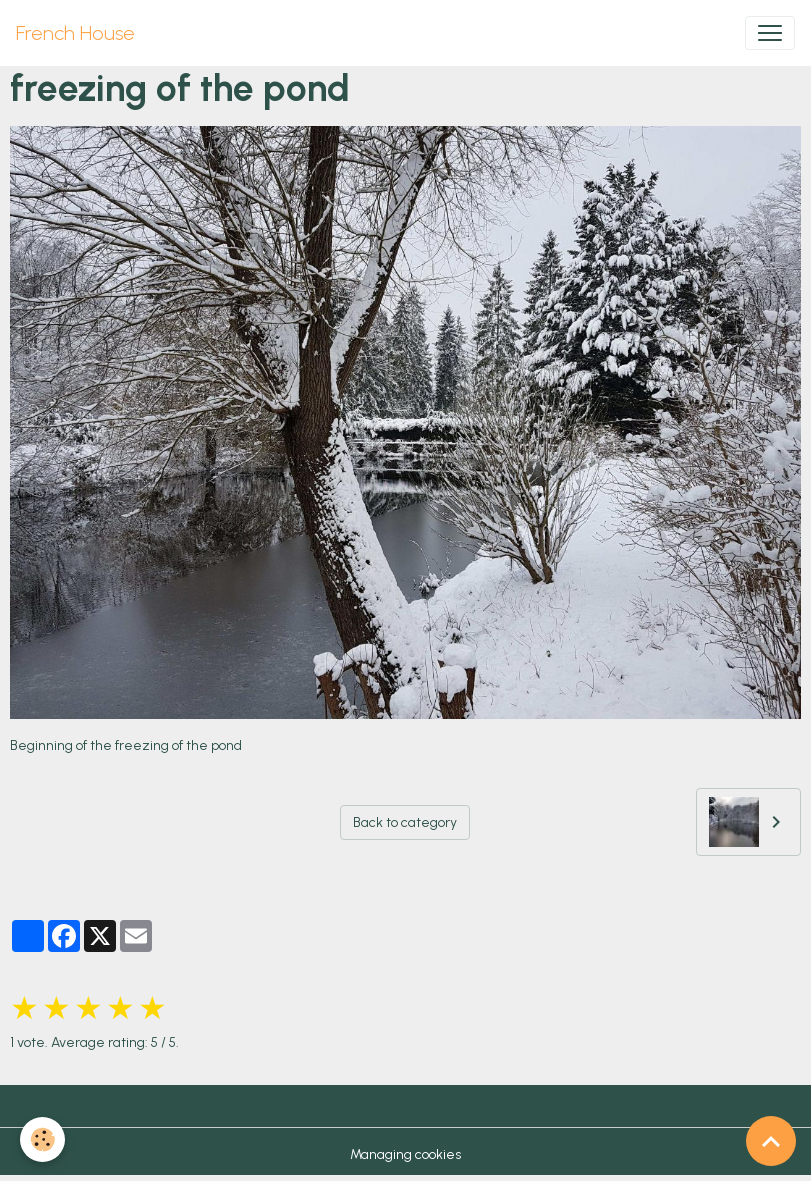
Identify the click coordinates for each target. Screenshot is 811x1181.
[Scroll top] (771, 1141)
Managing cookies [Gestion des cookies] (405, 1154)
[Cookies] (42, 1139)
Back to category (405, 822)
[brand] (75, 33)
